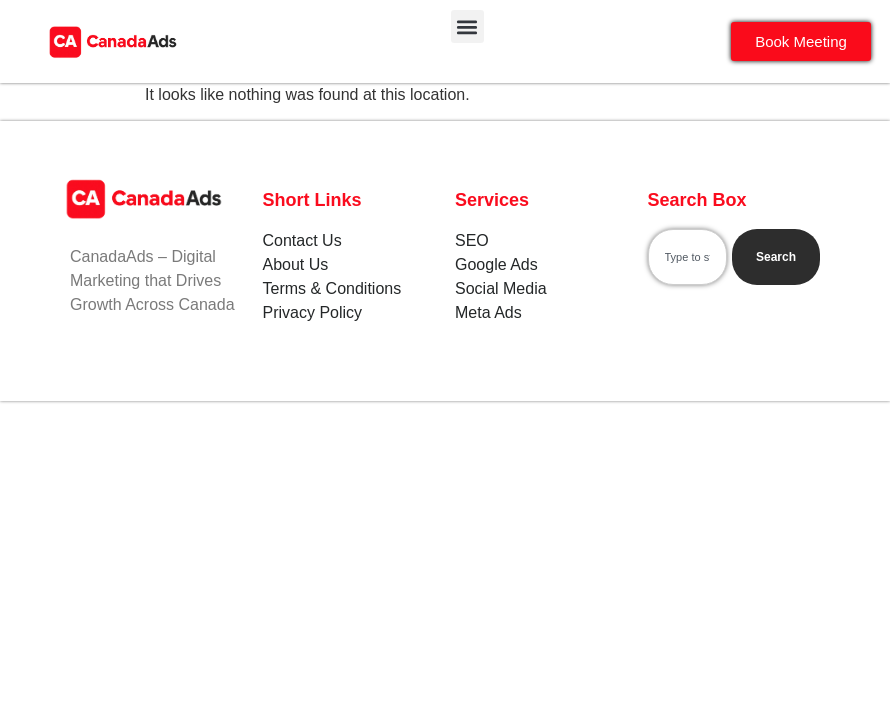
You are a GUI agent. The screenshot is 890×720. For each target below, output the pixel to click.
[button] (467, 26)
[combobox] (687, 257)
